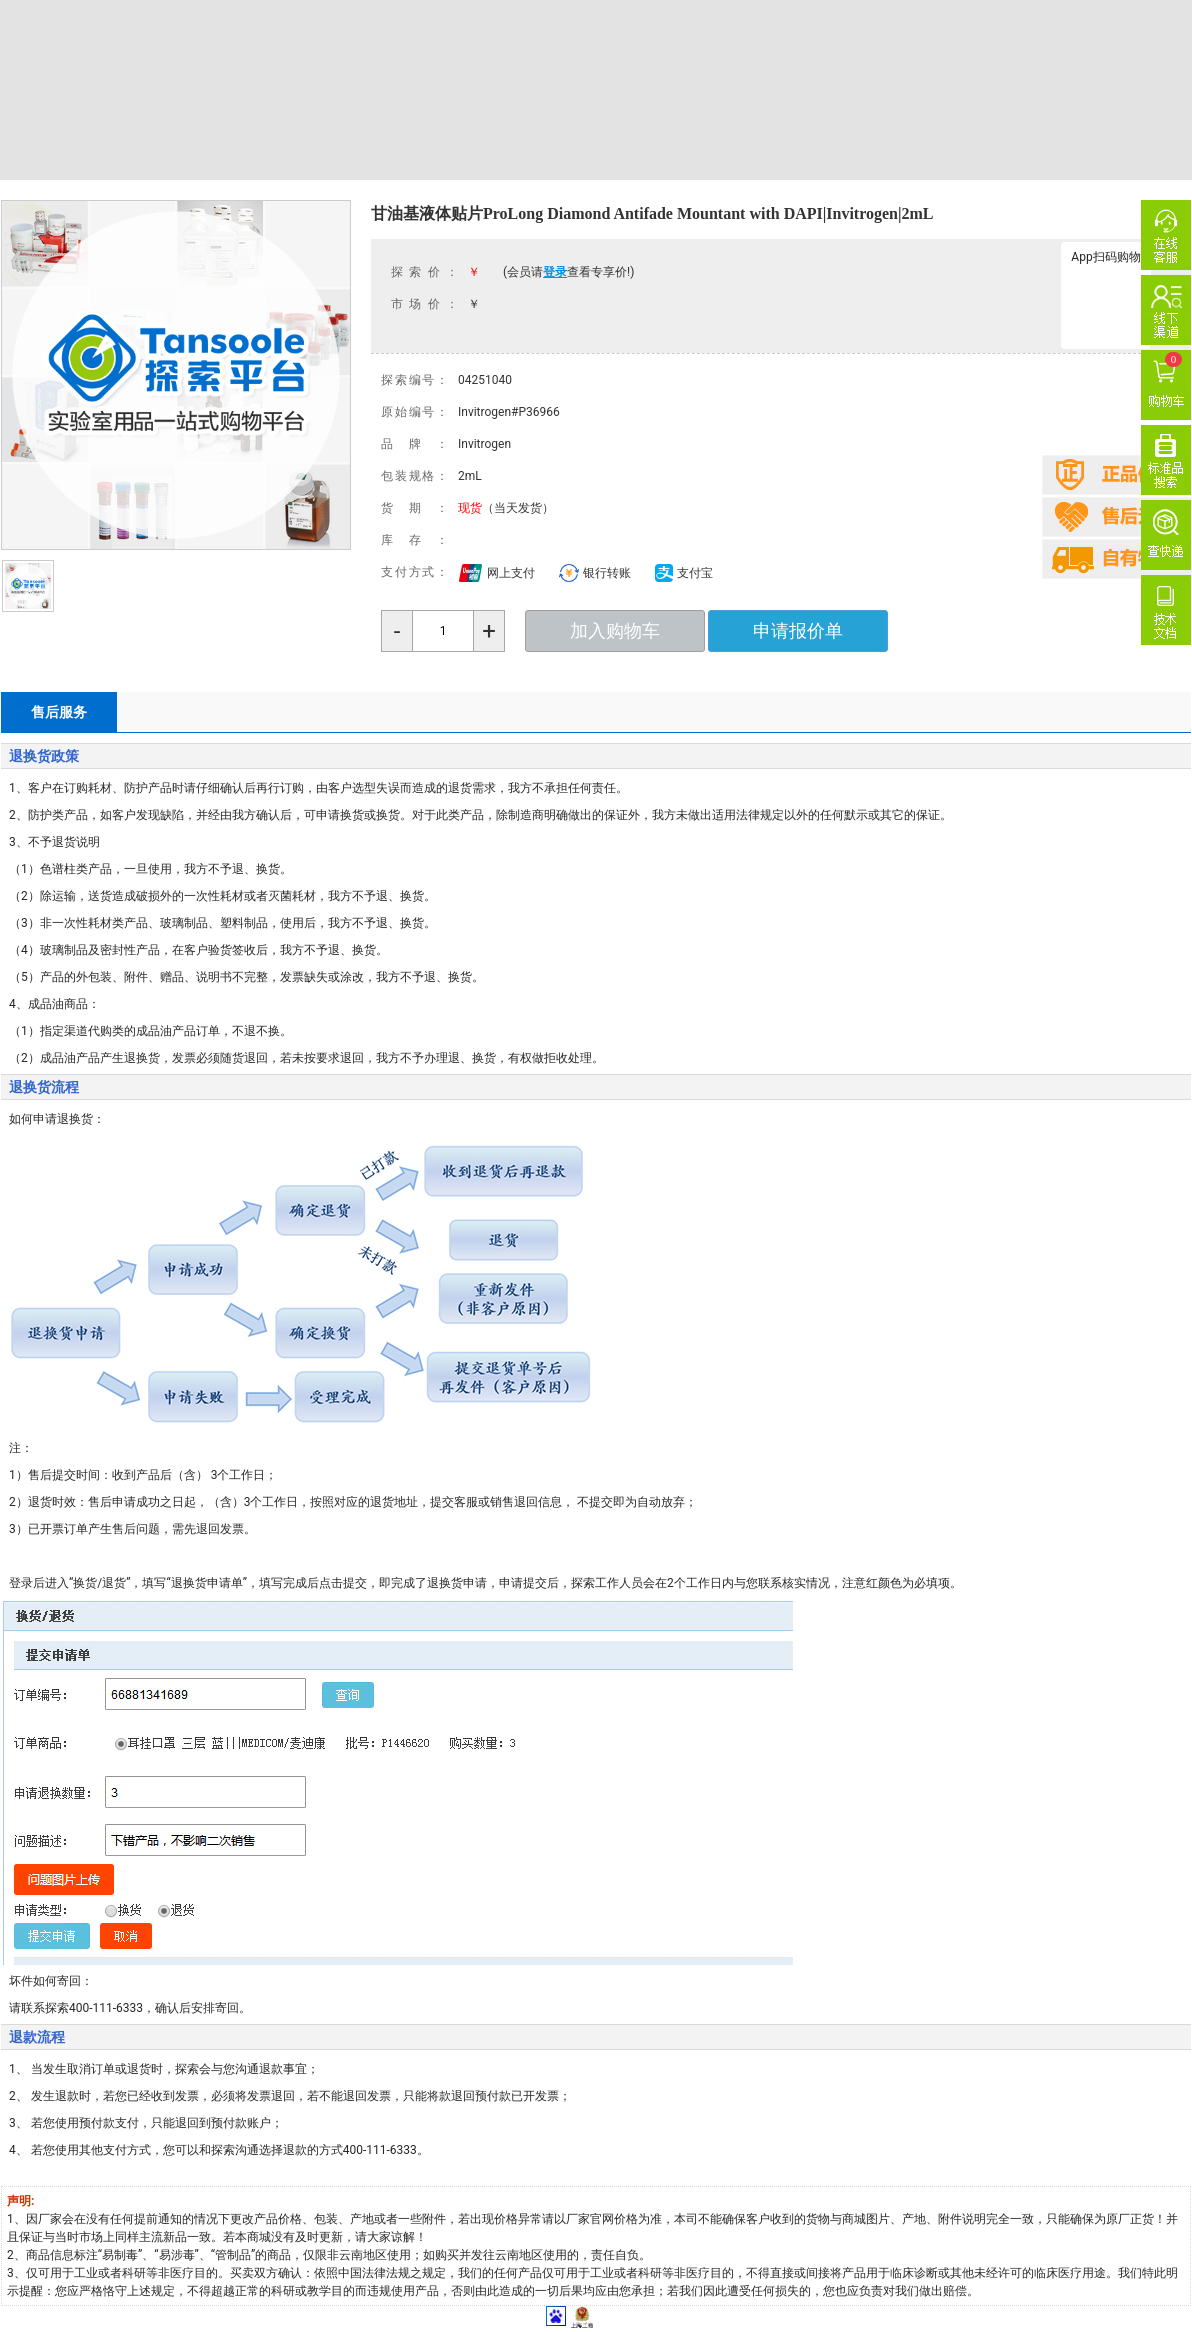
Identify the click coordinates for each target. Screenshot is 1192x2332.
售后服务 (59, 712)
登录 (555, 272)
